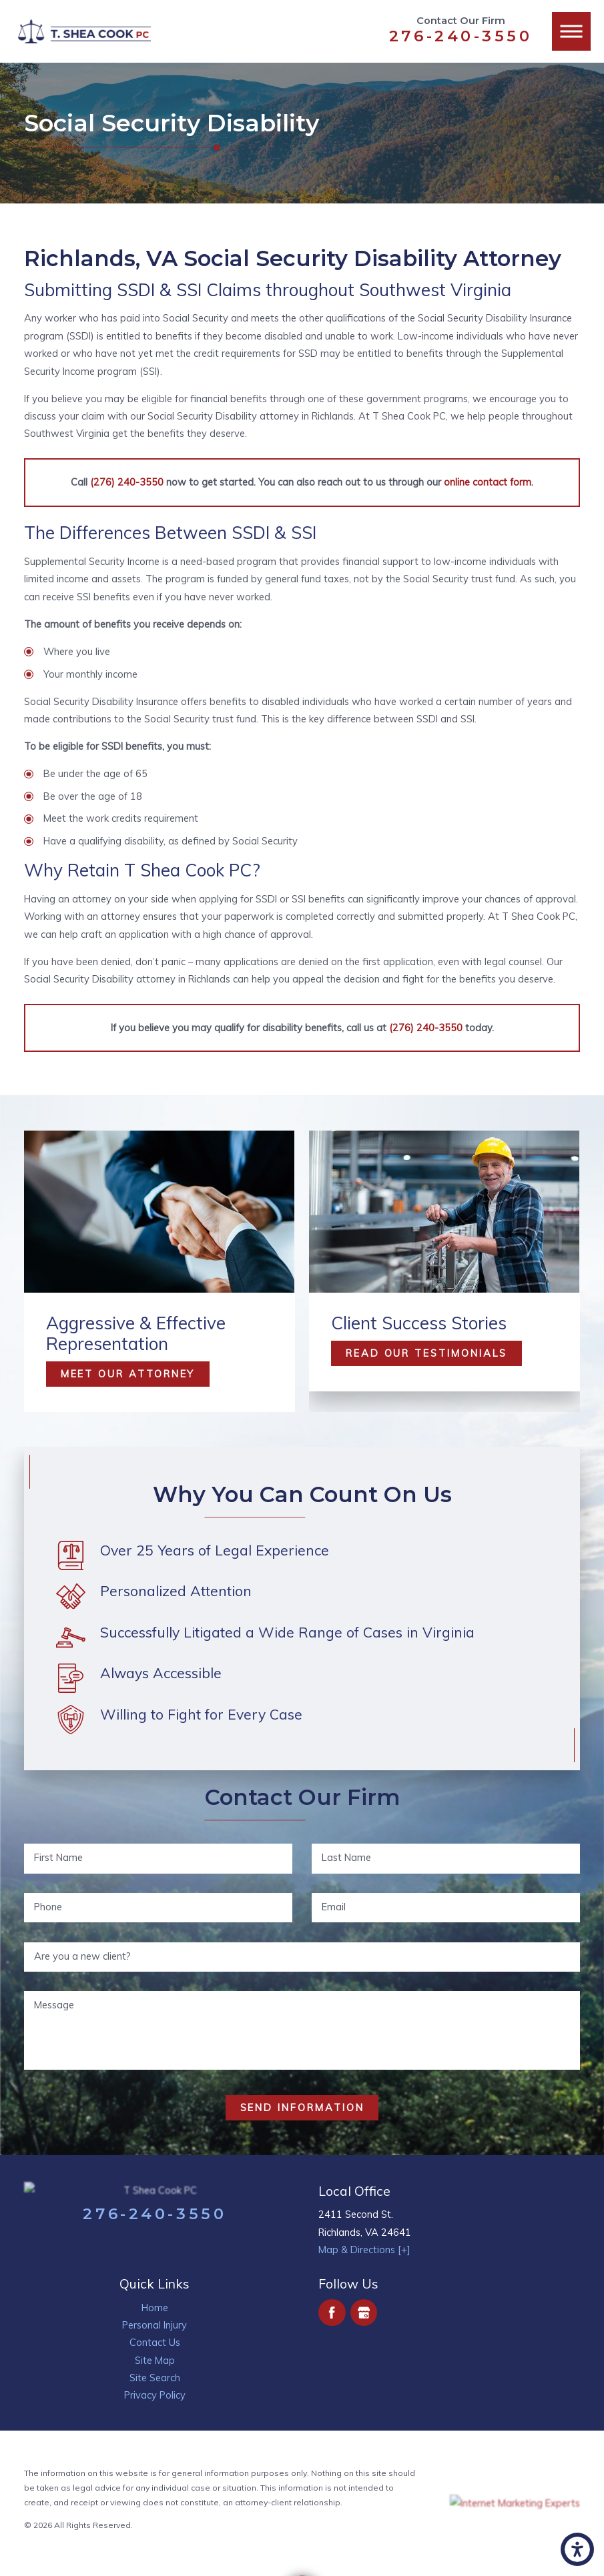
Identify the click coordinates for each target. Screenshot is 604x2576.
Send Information (302, 2107)
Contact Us (154, 2342)
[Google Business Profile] (363, 2312)
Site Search (154, 2377)
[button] (577, 2549)
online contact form (487, 482)
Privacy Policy (155, 2395)
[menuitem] (154, 2308)
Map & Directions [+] (364, 2249)
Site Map (155, 2360)
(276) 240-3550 (127, 482)
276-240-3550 (461, 36)
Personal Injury (154, 2325)
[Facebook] (331, 2312)
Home (154, 2307)
